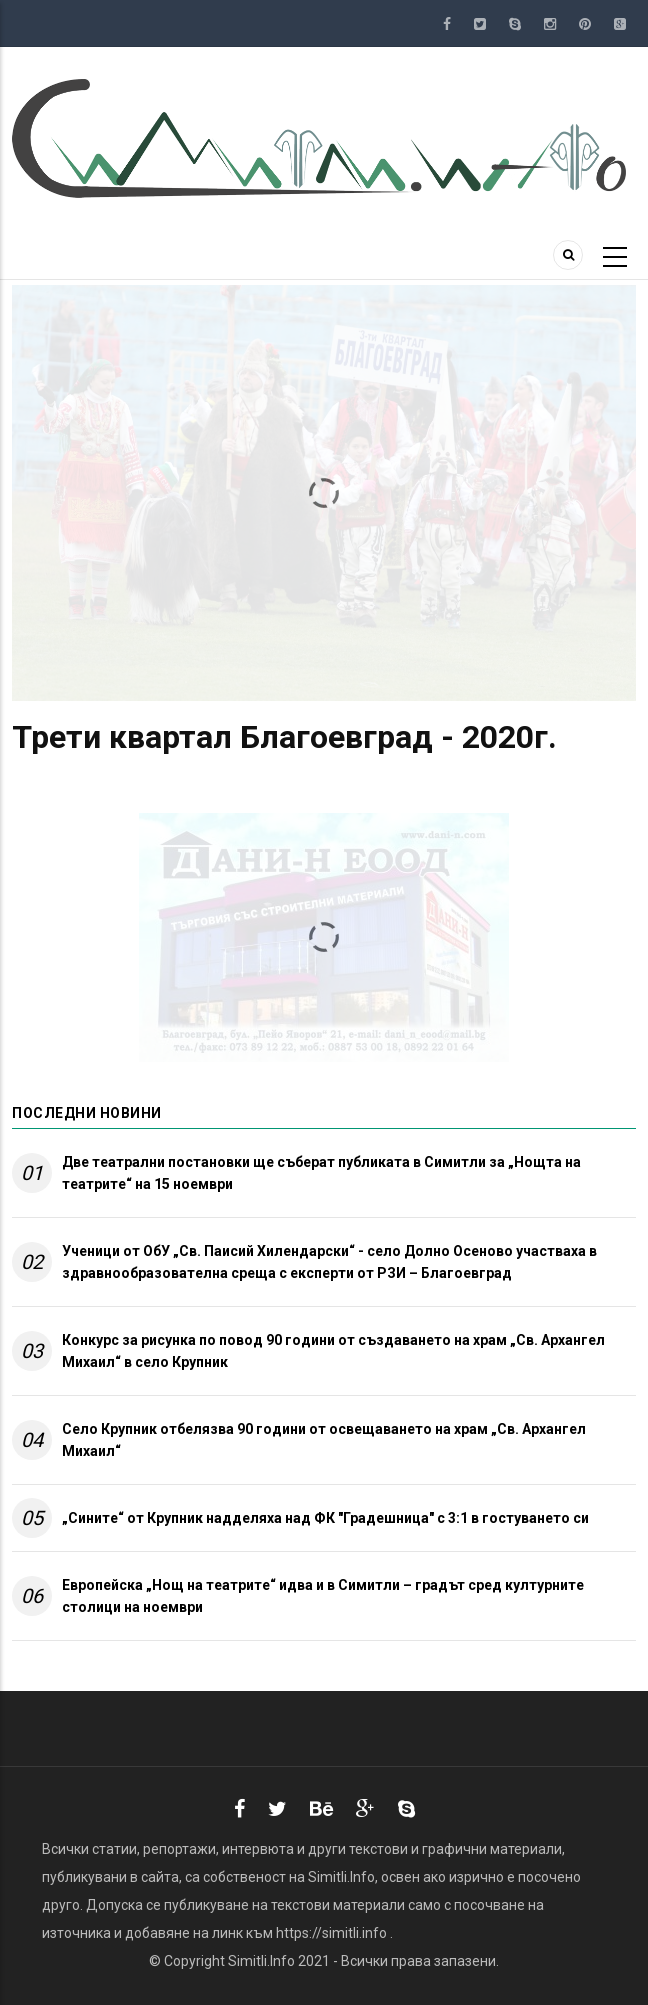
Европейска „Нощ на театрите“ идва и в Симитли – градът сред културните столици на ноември (323, 1596)
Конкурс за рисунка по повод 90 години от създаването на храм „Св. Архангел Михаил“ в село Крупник (333, 1351)
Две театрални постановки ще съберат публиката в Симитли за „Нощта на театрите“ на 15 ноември (321, 1173)
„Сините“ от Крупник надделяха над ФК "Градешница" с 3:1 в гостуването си (325, 1518)
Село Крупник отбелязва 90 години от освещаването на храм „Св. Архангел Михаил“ (324, 1440)
